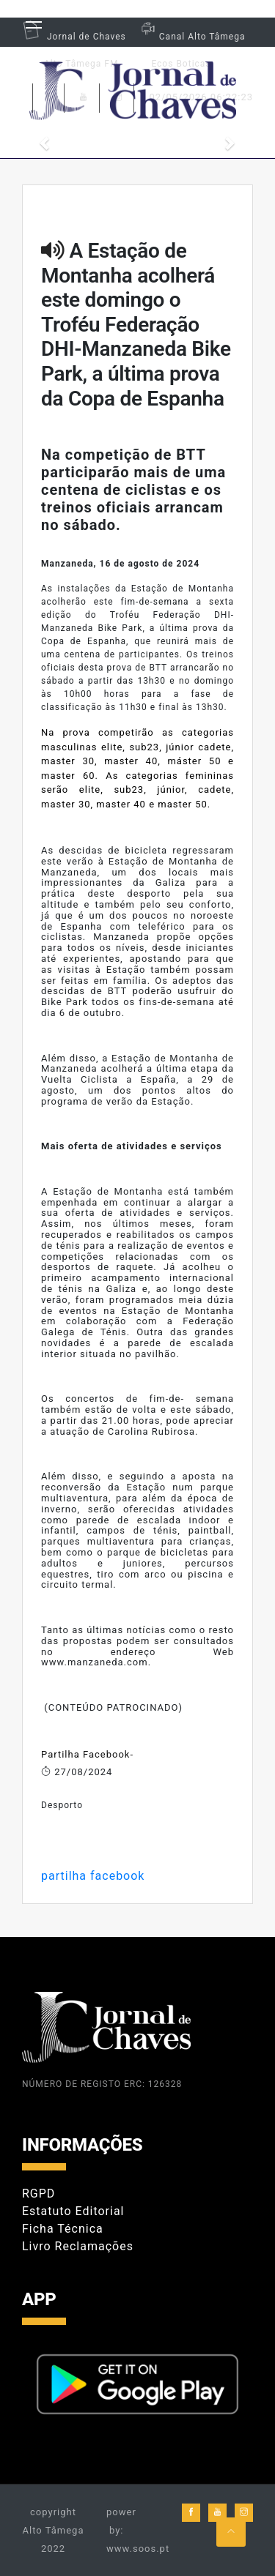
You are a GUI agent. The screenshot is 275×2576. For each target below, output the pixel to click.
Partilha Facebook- (87, 1754)
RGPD (38, 2193)
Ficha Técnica (62, 2229)
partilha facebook (92, 1876)
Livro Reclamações (77, 2246)
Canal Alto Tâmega (191, 36)
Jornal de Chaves (74, 36)
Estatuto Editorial (73, 2211)
